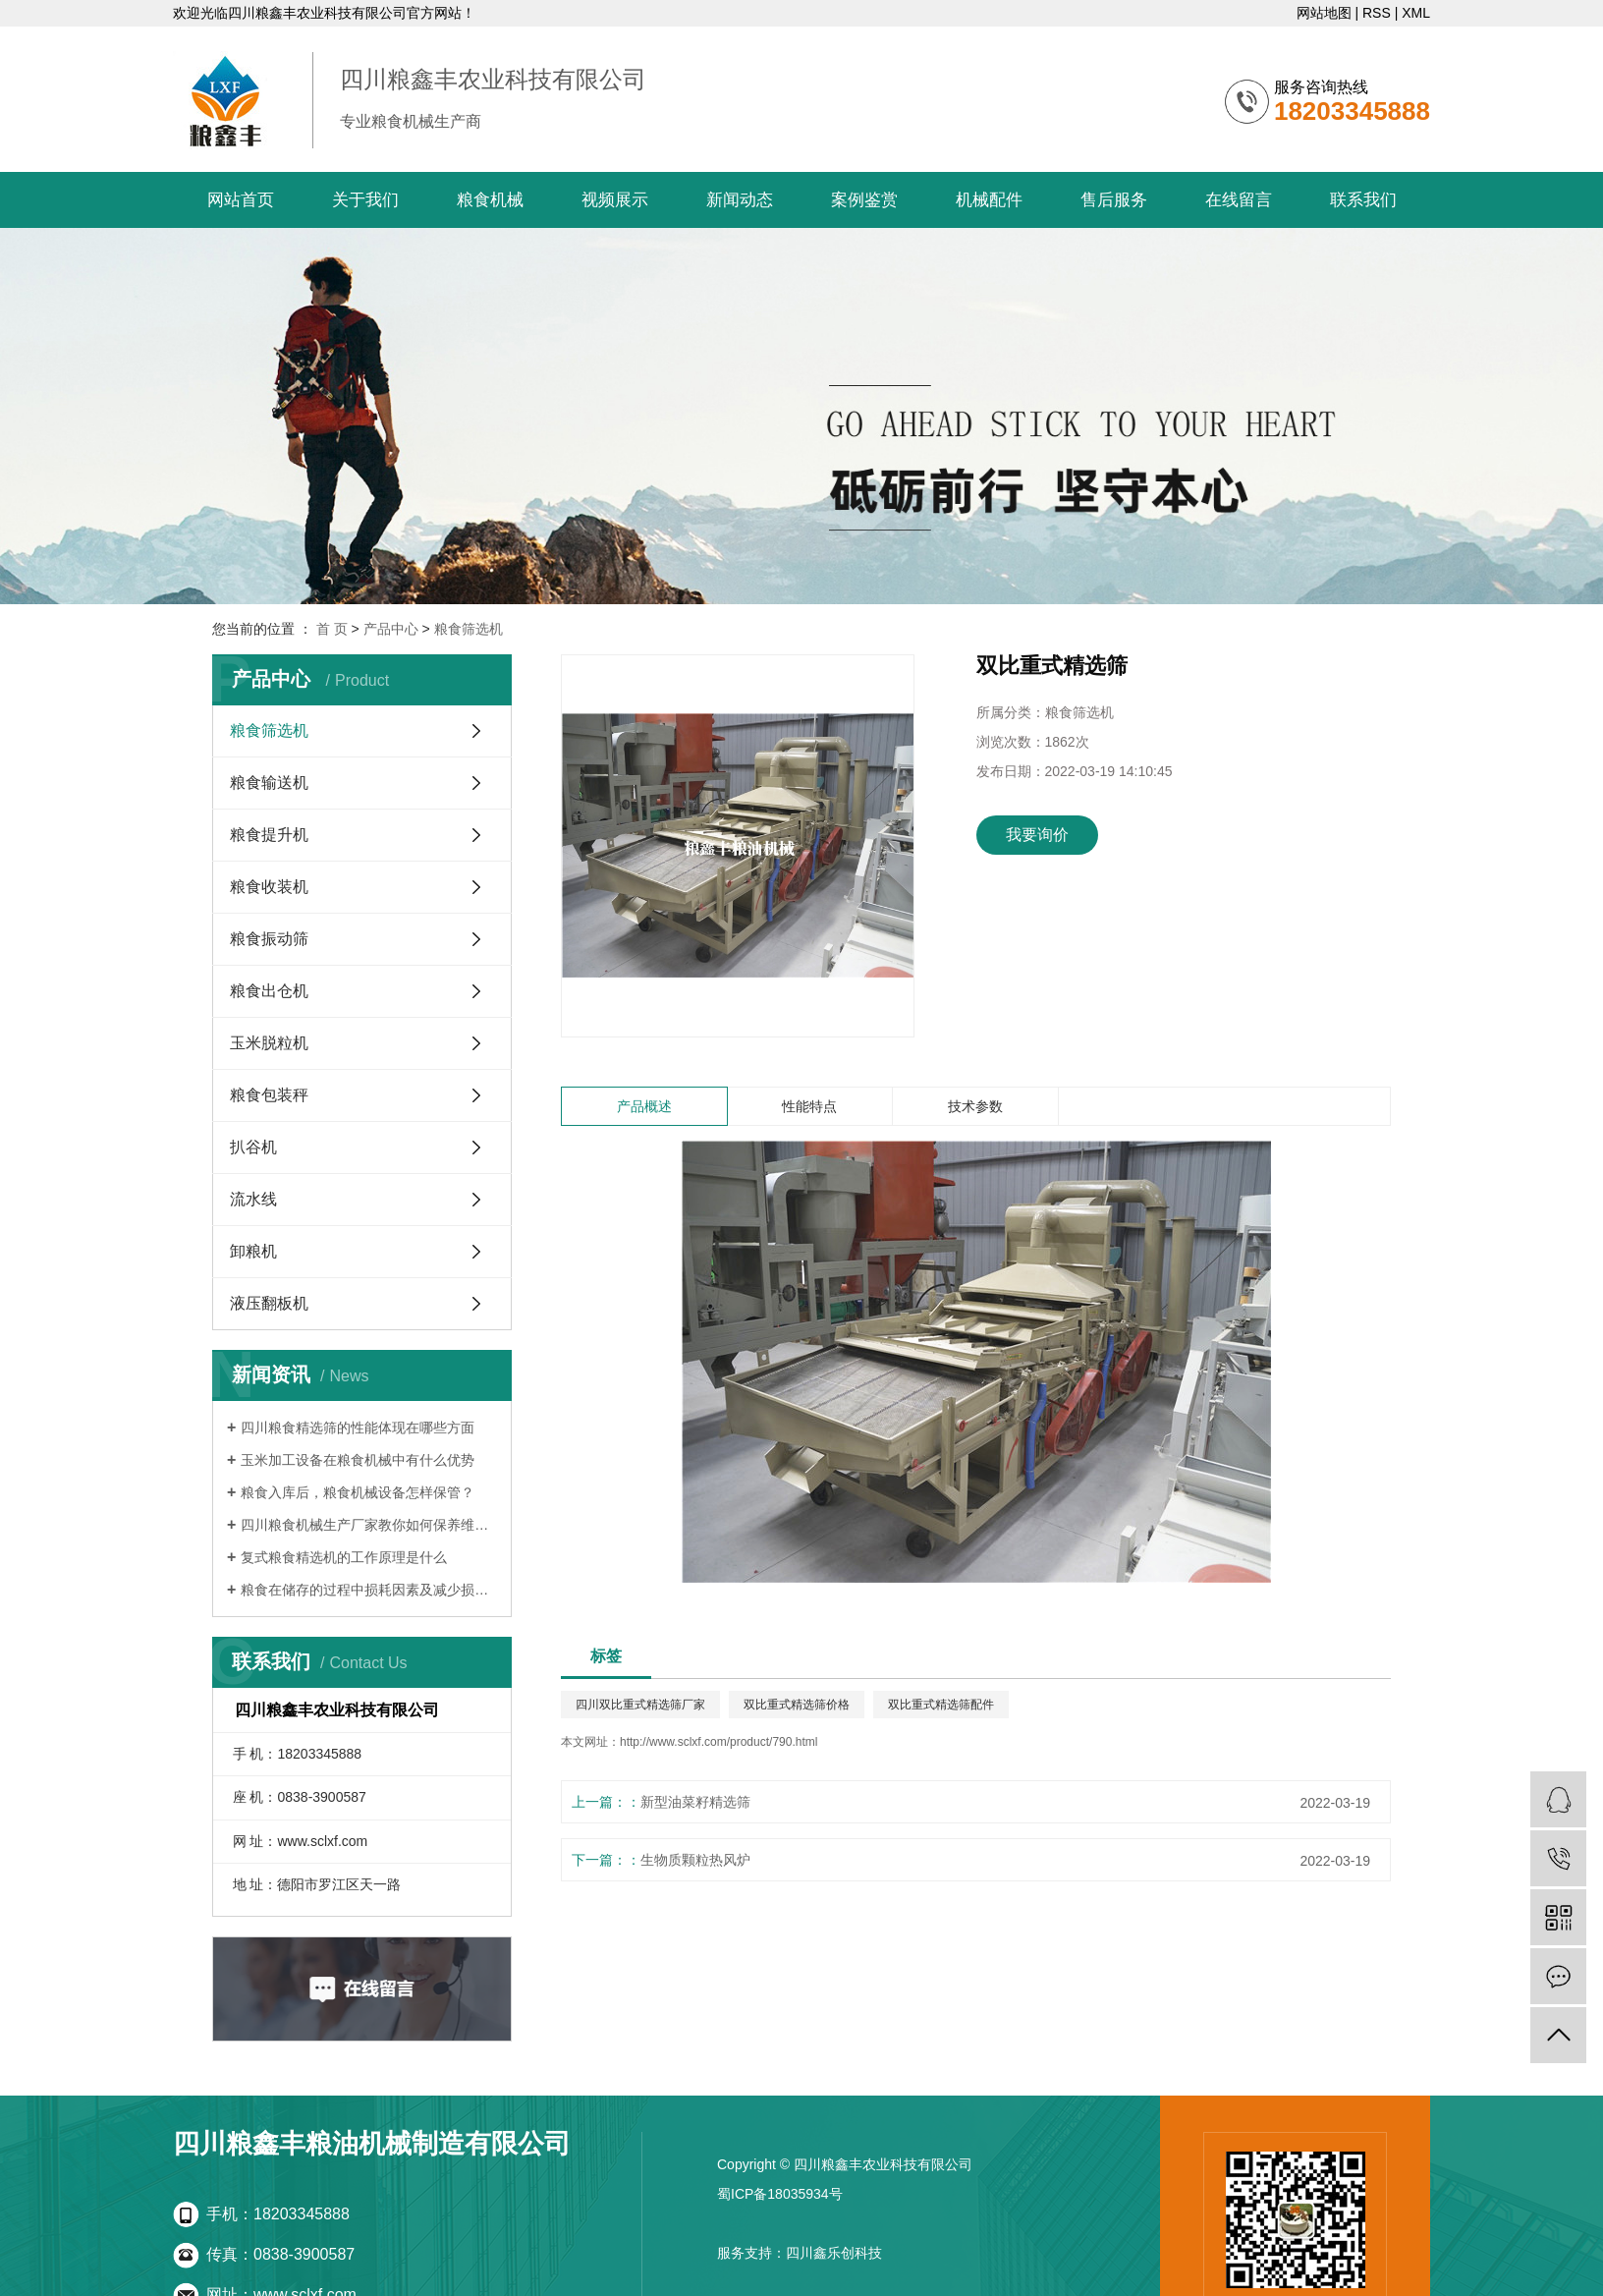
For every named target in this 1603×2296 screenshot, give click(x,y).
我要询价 (1037, 834)
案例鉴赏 (864, 200)
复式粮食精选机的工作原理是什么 (344, 1557)
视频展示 (614, 200)
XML (1416, 13)
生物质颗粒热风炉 (695, 1860)
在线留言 (1238, 200)
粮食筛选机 (468, 629)
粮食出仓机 (269, 990)
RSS (1376, 13)
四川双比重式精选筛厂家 (640, 1704)
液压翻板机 (269, 1303)
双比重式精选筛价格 (797, 1704)
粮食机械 (490, 200)
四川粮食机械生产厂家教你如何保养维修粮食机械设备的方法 (369, 1525)
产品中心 (390, 629)
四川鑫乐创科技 (834, 2253)
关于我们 (365, 200)
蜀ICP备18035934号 (780, 2194)
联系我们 (1363, 200)
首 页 (332, 629)
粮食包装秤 (269, 1095)
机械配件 (989, 200)
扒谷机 (253, 1147)
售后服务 (1113, 200)
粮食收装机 (269, 886)
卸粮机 (253, 1251)
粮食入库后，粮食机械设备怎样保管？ (357, 1492)
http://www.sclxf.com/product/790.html (718, 1742)
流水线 (253, 1199)
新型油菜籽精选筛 (695, 1802)
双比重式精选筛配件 (941, 1704)
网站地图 (1324, 13)
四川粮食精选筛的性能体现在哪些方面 (357, 1427)
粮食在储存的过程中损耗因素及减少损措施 (369, 1589)
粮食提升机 (269, 834)
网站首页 (240, 200)
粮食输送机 (269, 782)
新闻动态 (739, 200)
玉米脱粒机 (269, 1043)
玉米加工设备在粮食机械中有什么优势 (357, 1460)
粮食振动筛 (269, 938)
